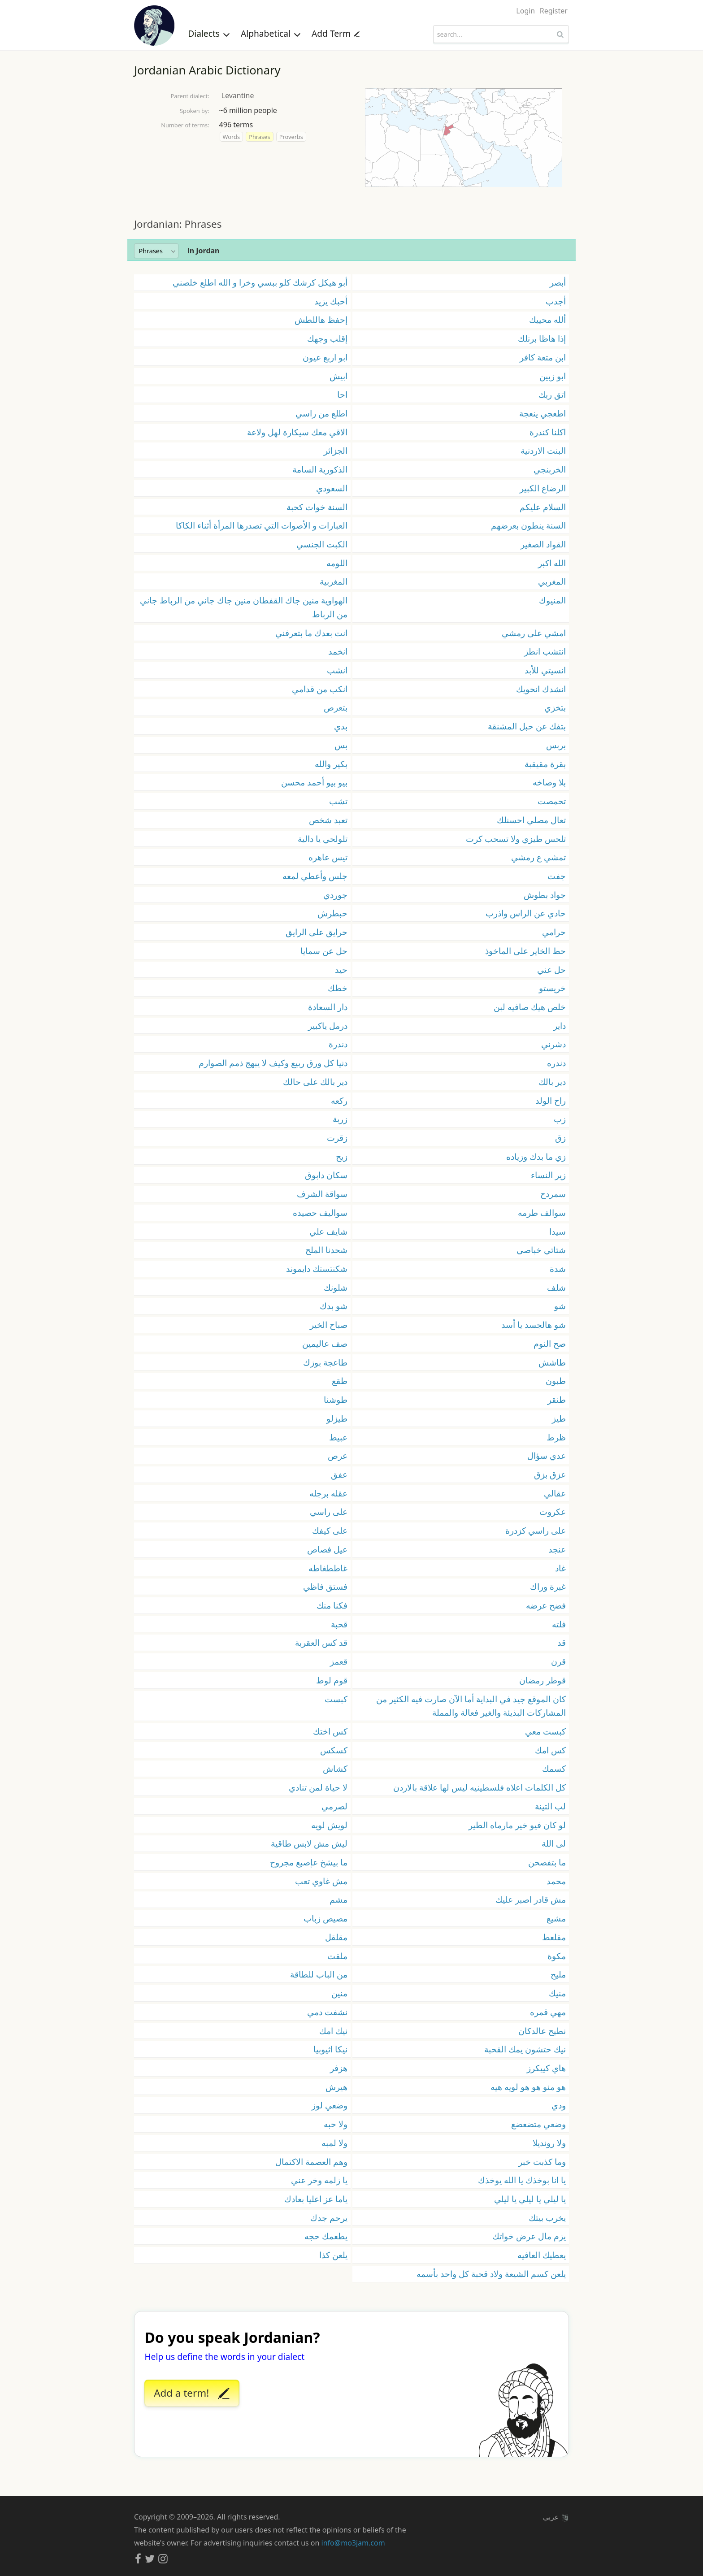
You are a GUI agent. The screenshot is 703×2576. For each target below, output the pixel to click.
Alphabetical (271, 33)
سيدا (557, 1231)
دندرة (338, 1044)
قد (561, 1642)
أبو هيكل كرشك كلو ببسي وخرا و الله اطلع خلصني (260, 282)
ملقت (337, 1956)
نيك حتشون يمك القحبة (525, 2049)
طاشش (552, 1362)
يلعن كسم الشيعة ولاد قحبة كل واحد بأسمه (491, 2274)
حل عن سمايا (323, 951)
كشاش (335, 1768)
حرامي (554, 932)
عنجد (557, 1549)
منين (339, 1993)
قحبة (339, 1624)
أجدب (556, 301)
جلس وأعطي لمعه (314, 876)
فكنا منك (332, 1605)
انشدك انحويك (541, 689)
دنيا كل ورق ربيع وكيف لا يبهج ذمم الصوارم (273, 1063)
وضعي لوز (329, 2105)
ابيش (338, 376)
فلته (559, 1624)
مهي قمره (548, 2012)
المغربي (552, 581)
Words (231, 137)
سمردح (553, 1194)
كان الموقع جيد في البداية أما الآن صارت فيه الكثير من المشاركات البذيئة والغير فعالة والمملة (471, 1706)
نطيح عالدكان (542, 2031)
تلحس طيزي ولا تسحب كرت (516, 839)
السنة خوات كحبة (316, 507)
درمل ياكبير (327, 1025)
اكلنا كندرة (547, 432)
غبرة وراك (548, 1586)
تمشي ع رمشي (538, 857)
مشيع (556, 1918)
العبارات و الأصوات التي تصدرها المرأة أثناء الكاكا (261, 525)
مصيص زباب (325, 1918)
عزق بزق (550, 1474)
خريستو (552, 988)
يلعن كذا (333, 2255)
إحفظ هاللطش (321, 319)
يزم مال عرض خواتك (529, 2236)
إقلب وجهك (327, 338)
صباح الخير (328, 1324)
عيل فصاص (327, 1549)
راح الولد (550, 1100)
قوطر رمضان (542, 1680)
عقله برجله (328, 1493)
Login (525, 11)
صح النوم (550, 1343)
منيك (557, 1993)
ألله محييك (547, 319)
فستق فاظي (325, 1586)
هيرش (336, 2087)
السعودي (331, 488)
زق (560, 1138)
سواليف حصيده (320, 1212)
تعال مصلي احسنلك (531, 820)
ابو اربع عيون (325, 357)
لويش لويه (329, 1825)
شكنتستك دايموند (316, 1268)
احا (342, 394)
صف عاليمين (324, 1343)
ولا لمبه (334, 2143)
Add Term (336, 33)
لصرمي (334, 1806)
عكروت (552, 1511)
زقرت (337, 1138)
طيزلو (336, 1418)
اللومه (336, 563)
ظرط (556, 1437)
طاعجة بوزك (325, 1362)
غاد (560, 1568)
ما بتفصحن (547, 1862)
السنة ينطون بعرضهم (528, 525)
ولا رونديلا (549, 2143)
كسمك (554, 1768)
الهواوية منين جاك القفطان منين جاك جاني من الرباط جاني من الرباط (243, 607)
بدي (340, 726)
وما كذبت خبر (542, 2161)
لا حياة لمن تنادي (318, 1787)
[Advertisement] (351, 202)
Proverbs (291, 137)
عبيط (338, 1437)
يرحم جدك (328, 2218)
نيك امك (333, 2031)
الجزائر (335, 450)
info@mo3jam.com (353, 2543)
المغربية (333, 581)
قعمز (338, 1661)
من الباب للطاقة (318, 1974)
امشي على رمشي (534, 633)
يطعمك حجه (325, 2236)
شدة (558, 1268)
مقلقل (336, 1937)
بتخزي (555, 707)
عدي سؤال (546, 1455)
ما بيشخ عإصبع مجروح (308, 1862)
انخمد (337, 651)
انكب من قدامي (319, 689)
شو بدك (333, 1306)
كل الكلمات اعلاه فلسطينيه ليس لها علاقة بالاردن (479, 1787)
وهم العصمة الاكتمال (311, 2161)
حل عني (551, 969)
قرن (558, 1661)
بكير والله (331, 764)
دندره (556, 1063)
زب (560, 1119)
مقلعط (554, 1937)
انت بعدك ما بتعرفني (311, 633)
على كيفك (329, 1530)
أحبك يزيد (330, 301)
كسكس (333, 1750)
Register (554, 11)
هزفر (338, 2068)
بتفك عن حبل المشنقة (527, 726)
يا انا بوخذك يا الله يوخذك (522, 2180)
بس (340, 745)
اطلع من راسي (321, 413)
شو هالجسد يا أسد (533, 1324)
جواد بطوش (545, 895)
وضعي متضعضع (538, 2124)
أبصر (558, 282)
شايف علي (328, 1231)
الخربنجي (550, 469)
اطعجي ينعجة (542, 413)
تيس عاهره (327, 857)
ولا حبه (335, 2124)
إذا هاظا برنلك (542, 338)
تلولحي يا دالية (322, 839)
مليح (558, 1974)
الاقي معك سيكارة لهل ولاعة (297, 432)
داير (559, 1025)
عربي (555, 2517)
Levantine (237, 95)
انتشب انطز (545, 651)
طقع (339, 1381)
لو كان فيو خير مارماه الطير (517, 1825)
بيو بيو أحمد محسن (314, 782)
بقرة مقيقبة (545, 764)
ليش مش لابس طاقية (309, 1843)
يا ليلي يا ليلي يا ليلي (530, 2199)
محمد (556, 1881)
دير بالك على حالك (315, 1082)
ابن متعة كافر (543, 357)
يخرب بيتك (547, 2218)
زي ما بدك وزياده (536, 1156)
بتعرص (335, 707)
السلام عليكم (543, 507)
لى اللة (554, 1843)
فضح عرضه (546, 1605)
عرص (337, 1455)
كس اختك (330, 1731)
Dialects (209, 33)
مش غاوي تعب (321, 1881)
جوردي (335, 895)
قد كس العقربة (321, 1642)
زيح (341, 1156)
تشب (338, 801)
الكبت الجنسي (321, 544)
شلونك (335, 1287)
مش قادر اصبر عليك (530, 1899)
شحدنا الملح (326, 1250)
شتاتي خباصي (541, 1250)
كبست (336, 1699)
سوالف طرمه (542, 1212)
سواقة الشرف (322, 1194)
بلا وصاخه (549, 782)
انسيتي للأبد (545, 670)
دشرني (553, 1044)
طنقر (556, 1399)
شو (560, 1306)
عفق (339, 1474)
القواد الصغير (543, 544)
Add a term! (191, 2393)
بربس (556, 745)
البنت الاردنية (543, 450)
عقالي (555, 1493)
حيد (341, 969)
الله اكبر (552, 563)
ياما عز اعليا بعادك (315, 2199)
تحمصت (552, 801)
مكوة (556, 1956)
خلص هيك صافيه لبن (530, 1007)
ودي (558, 2105)
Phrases (259, 137)
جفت (556, 876)
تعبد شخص (328, 820)
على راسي (328, 1511)
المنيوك (552, 600)
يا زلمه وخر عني (319, 2180)
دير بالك (552, 1082)
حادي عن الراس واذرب (526, 913)
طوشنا (335, 1399)
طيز (559, 1418)
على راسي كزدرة (535, 1530)
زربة (340, 1119)
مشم (338, 1899)
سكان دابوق (326, 1175)
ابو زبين (552, 376)
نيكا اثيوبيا (330, 2049)
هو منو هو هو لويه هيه (528, 2087)
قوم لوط (331, 1680)
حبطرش (332, 913)
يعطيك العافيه (541, 2255)
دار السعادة (327, 1007)
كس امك (550, 1750)
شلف (556, 1287)
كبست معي (545, 1731)
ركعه (339, 1100)
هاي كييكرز (546, 2068)
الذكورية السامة (319, 469)
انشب (337, 670)
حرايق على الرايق (316, 932)
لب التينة (550, 1806)
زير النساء (548, 1175)
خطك (337, 988)
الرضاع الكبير (543, 488)
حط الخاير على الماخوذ (525, 951)
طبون (556, 1381)
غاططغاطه (327, 1568)
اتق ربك (552, 394)
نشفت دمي (327, 2012)
